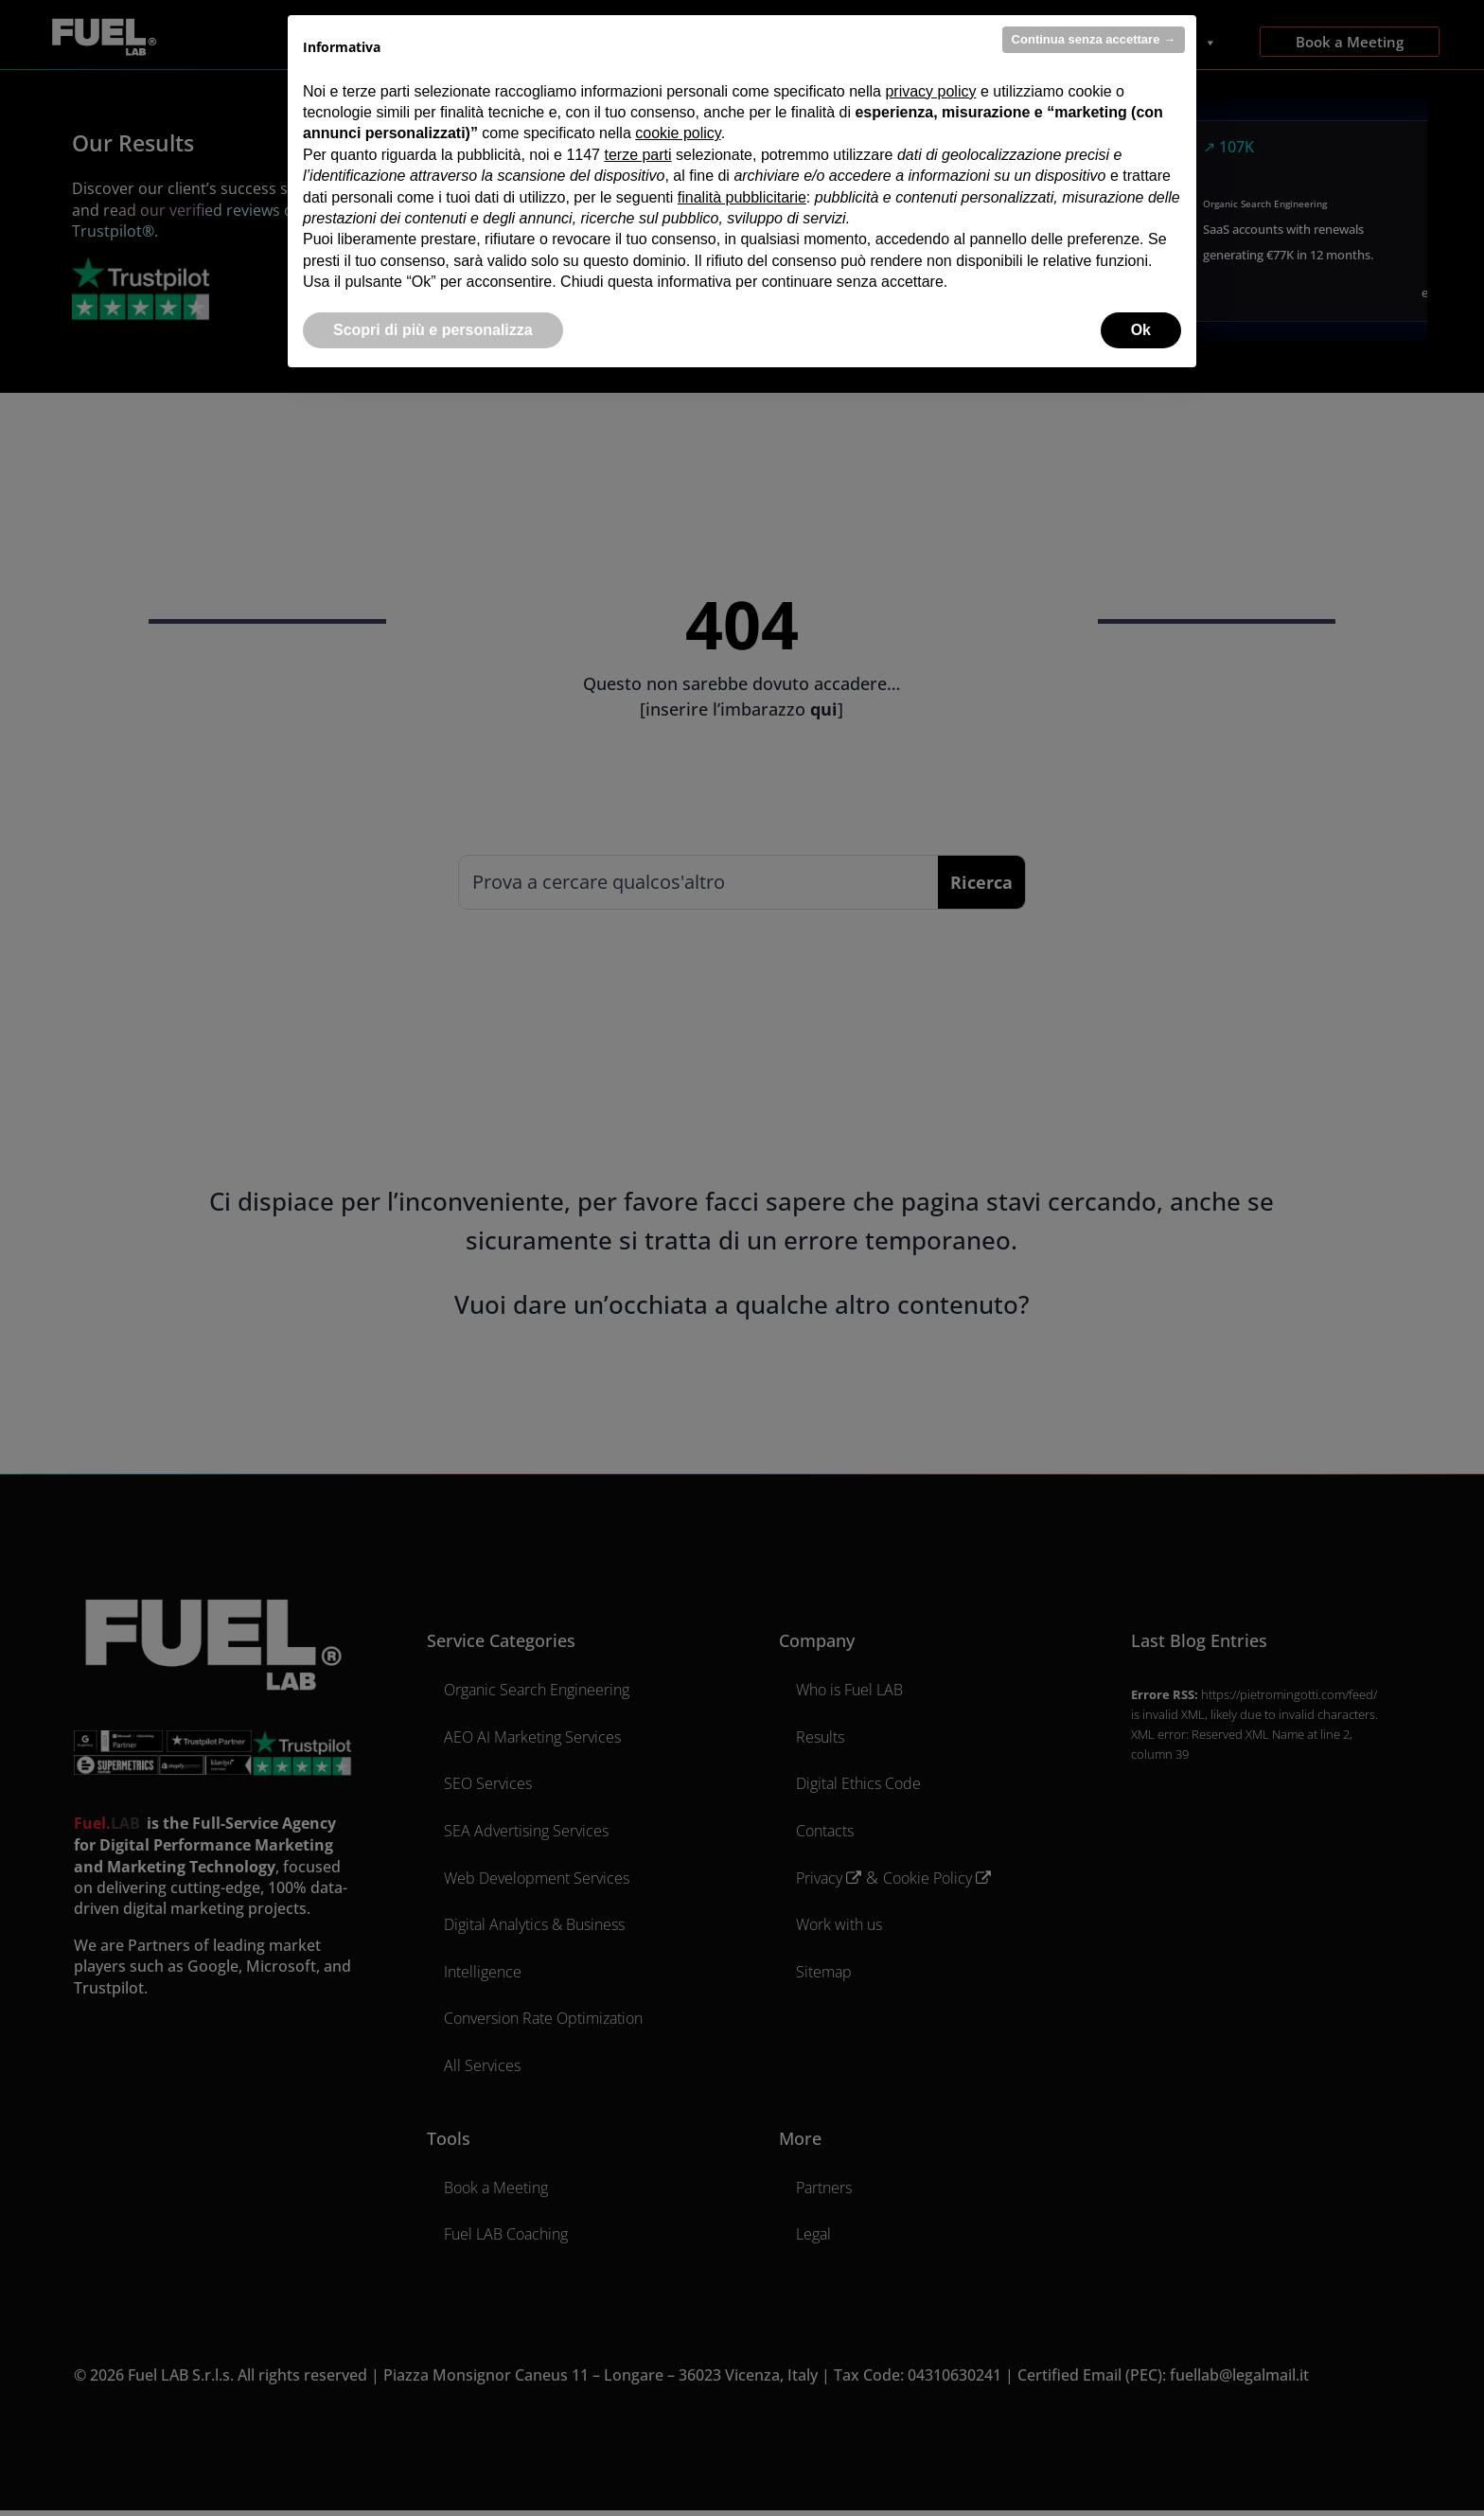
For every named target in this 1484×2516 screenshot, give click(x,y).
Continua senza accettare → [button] (1093, 39)
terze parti (637, 155)
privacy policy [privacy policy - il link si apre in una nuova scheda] (930, 91)
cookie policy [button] (677, 133)
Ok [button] (1141, 330)
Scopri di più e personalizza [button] (433, 330)
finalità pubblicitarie (742, 197)
